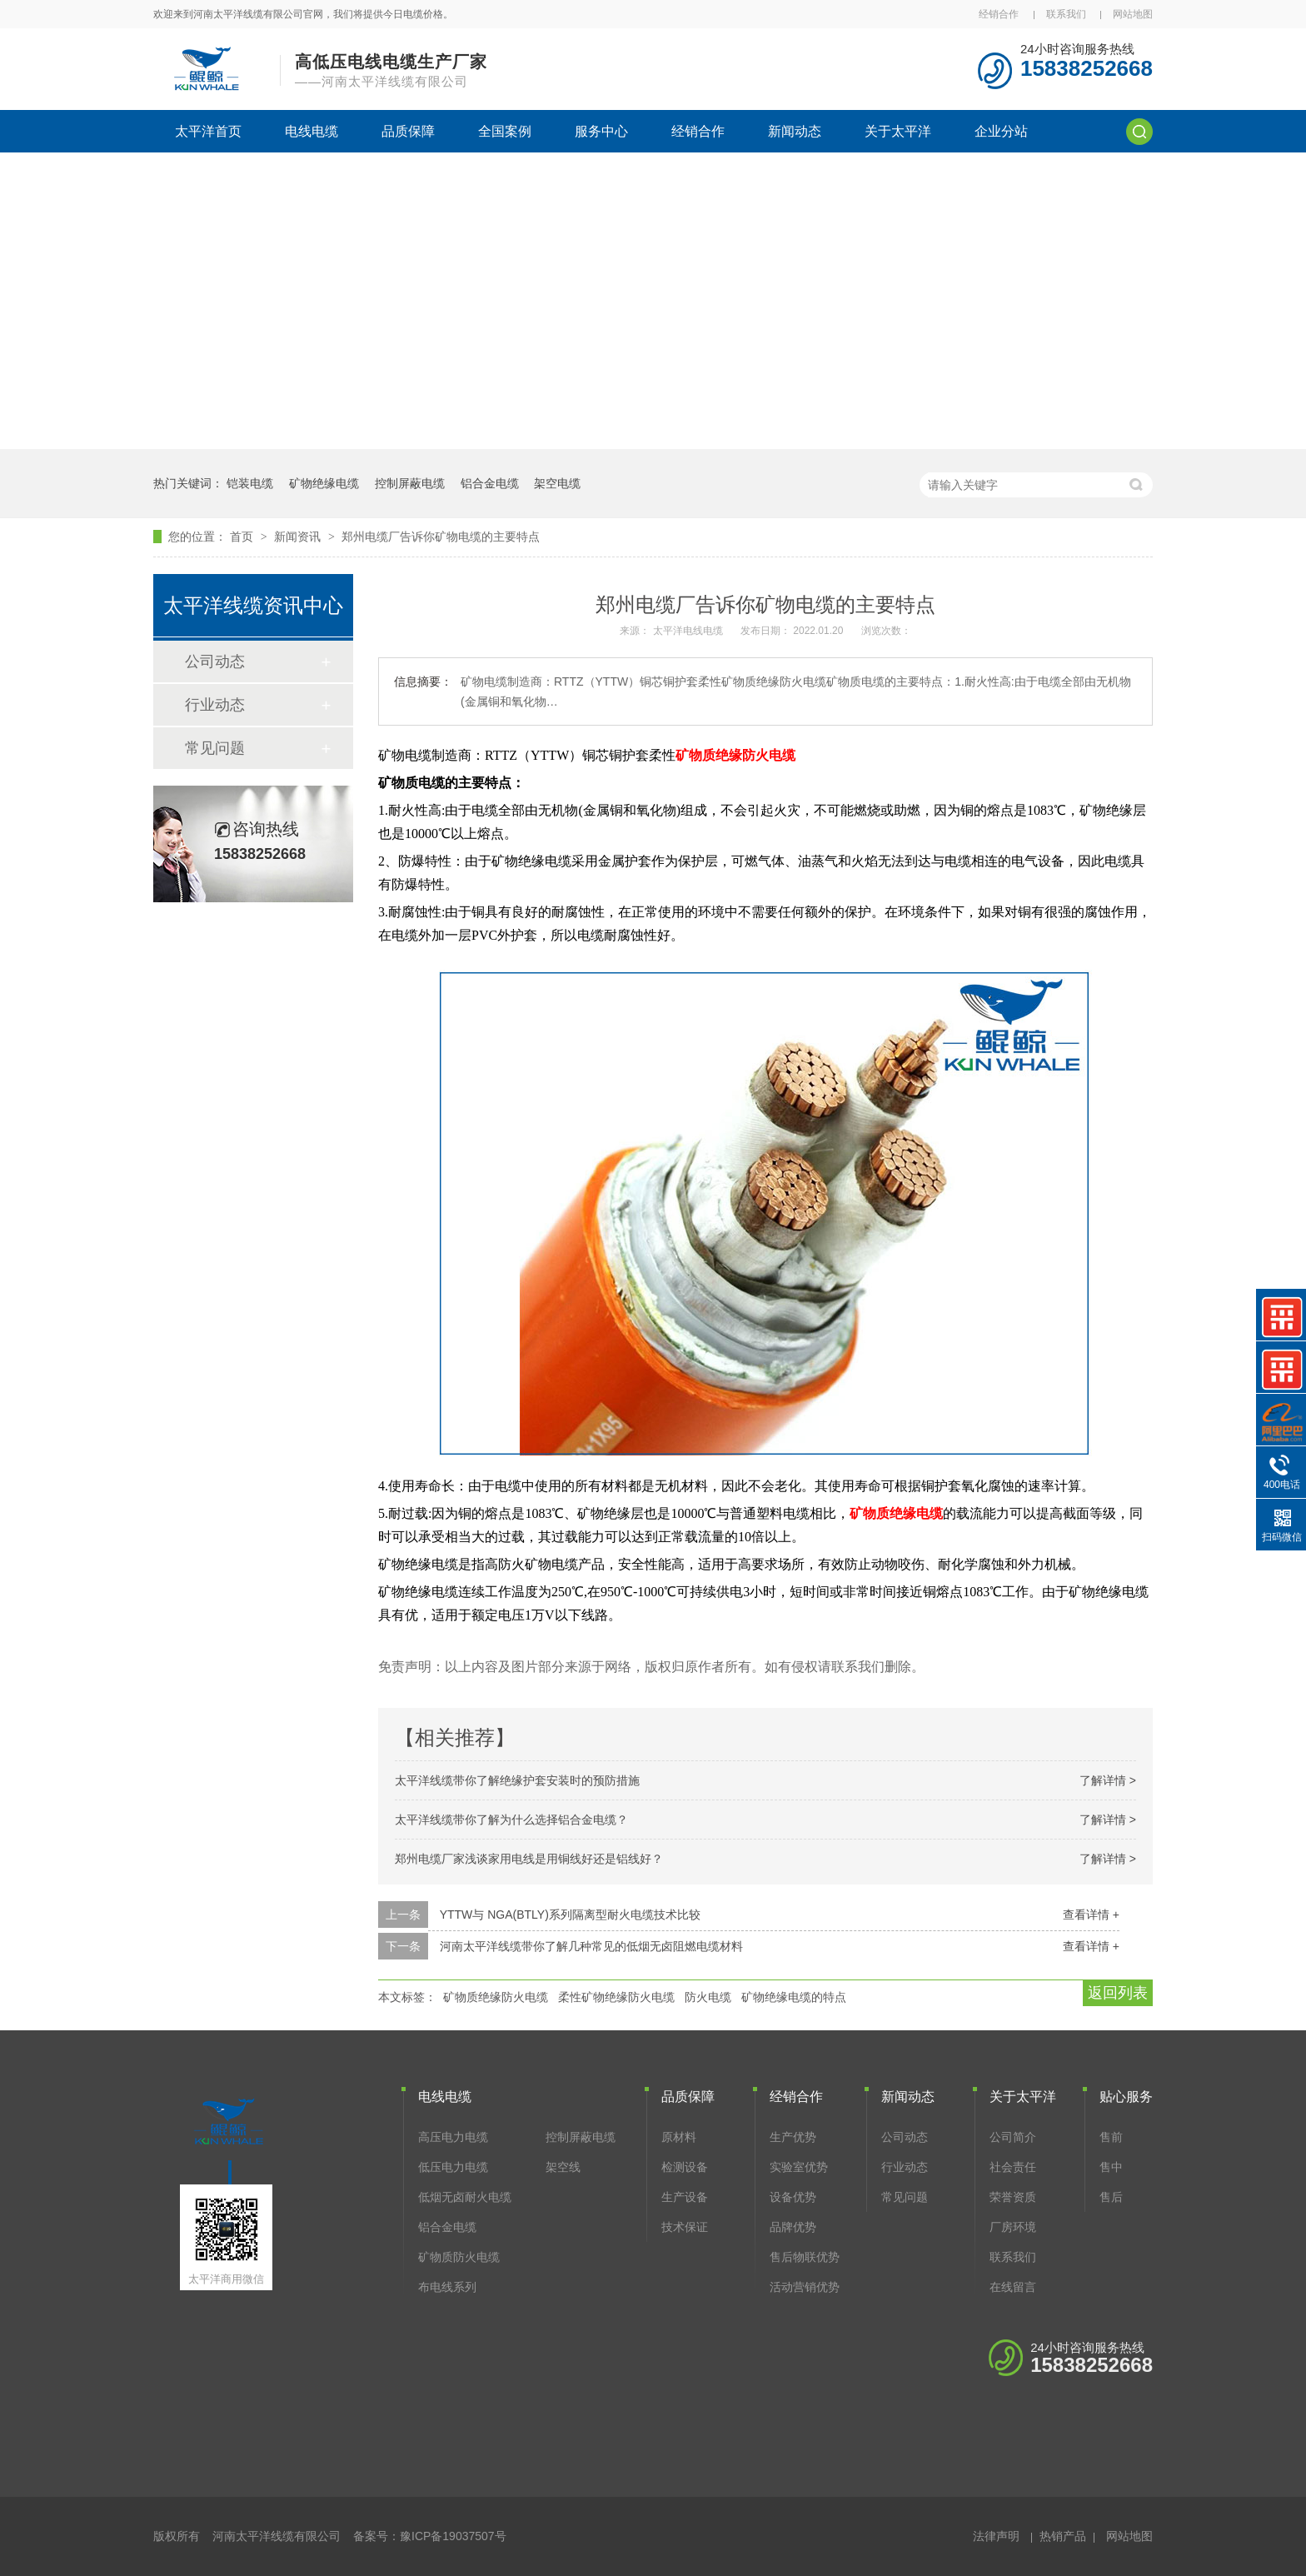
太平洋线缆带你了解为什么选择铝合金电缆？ (511, 1819)
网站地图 (1133, 14)
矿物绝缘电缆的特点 (793, 1997)
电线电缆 (311, 131)
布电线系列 (447, 2287)
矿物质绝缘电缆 (896, 1513)
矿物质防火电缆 (459, 2257)
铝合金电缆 (490, 483)
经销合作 (999, 14)
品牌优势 (793, 2227)
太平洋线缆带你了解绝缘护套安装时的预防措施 (517, 1780)
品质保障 (408, 131)
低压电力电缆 (453, 2167)
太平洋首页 (208, 131)
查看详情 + (1091, 1914)
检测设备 (684, 2167)
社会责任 (1012, 2167)
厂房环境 (1012, 2227)
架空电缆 (557, 483)
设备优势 (793, 2197)
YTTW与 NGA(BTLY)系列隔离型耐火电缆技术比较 (570, 1914)
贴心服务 (1126, 2096)
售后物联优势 (805, 2257)
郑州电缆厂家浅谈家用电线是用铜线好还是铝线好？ (529, 1858)
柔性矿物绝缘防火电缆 (616, 1997)
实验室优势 (799, 2167)
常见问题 (215, 748)
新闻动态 (794, 131)
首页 (243, 536)
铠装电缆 (250, 483)
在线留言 (1012, 2287)
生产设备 (684, 2197)
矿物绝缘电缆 (324, 483)
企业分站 (1001, 131)
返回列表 (1118, 1992)
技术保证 (684, 2227)
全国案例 (504, 131)
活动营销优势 (805, 2287)
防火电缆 (708, 1997)
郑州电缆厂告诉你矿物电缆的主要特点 (440, 536)
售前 (1111, 2137)
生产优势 (793, 2137)
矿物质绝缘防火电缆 (735, 755)
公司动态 (215, 661)
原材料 (678, 2137)
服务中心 (601, 131)
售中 (1111, 2167)
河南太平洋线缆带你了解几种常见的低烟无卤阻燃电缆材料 (591, 1946)
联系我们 (1066, 14)
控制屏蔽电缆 (410, 483)
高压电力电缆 (453, 2137)
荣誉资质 (1012, 2197)
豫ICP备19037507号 (453, 2536)
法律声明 (996, 2536)
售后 (1111, 2197)
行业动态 (215, 704)
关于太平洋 (898, 131)
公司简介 (1012, 2137)
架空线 (563, 2167)
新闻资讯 (299, 536)
